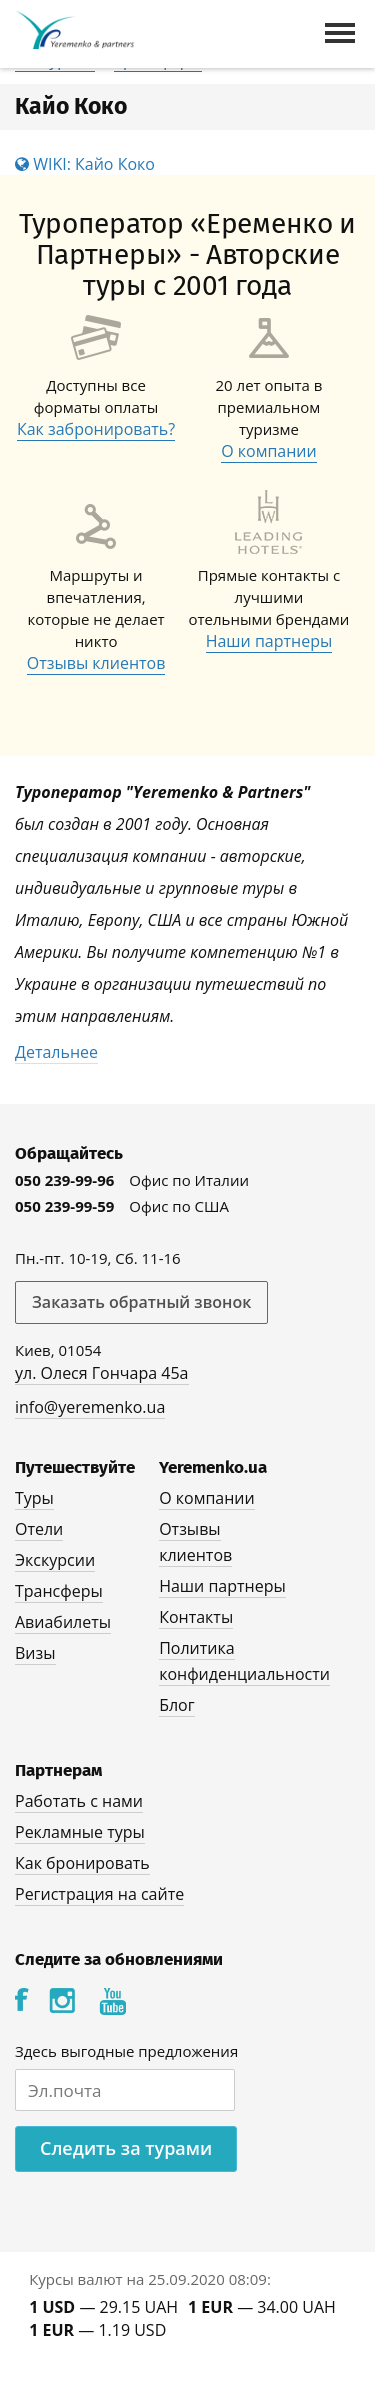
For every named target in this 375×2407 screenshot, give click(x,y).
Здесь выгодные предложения (126, 2051)
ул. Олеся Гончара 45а (102, 1373)
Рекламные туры (80, 1832)
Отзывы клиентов (96, 663)
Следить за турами (126, 2148)
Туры (34, 1498)
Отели (39, 1529)
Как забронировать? (96, 429)
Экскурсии (55, 1560)
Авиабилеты (63, 1622)
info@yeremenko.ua (90, 1407)
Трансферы (59, 1591)
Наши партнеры (269, 641)
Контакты (196, 1617)
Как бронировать (82, 1863)
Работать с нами (79, 1801)
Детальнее (56, 1052)
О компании (269, 451)
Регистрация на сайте (99, 1894)
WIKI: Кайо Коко (85, 164)
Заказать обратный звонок (141, 1302)
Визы (35, 1653)
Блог (176, 1705)
